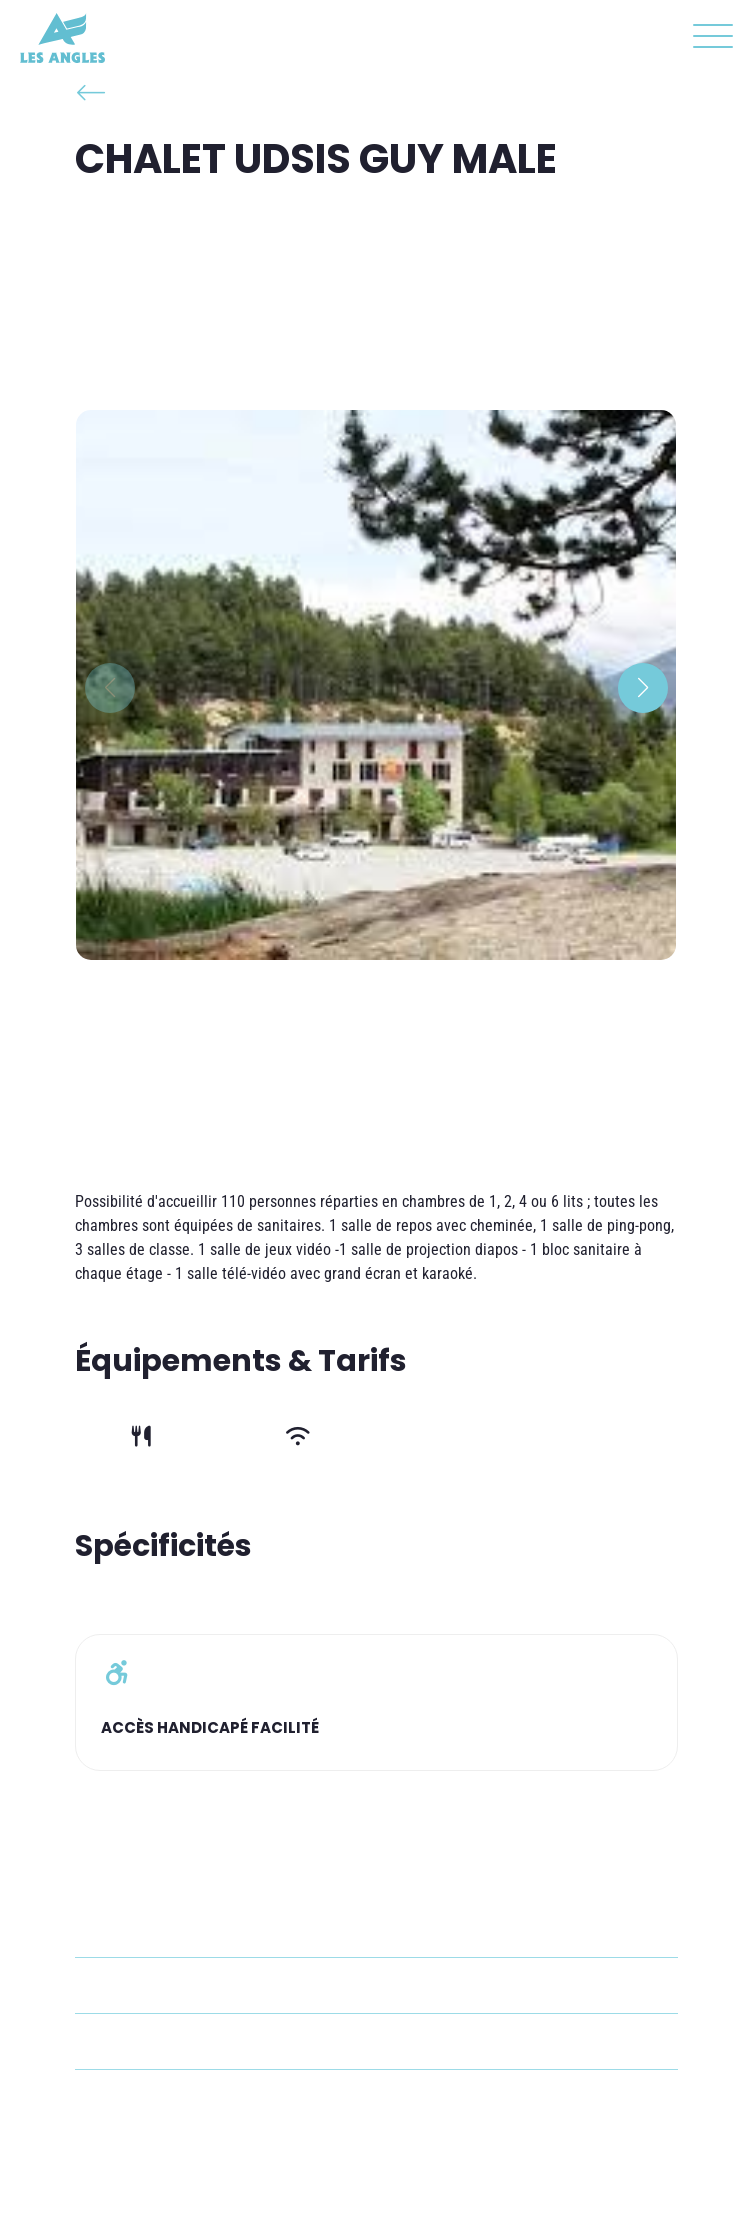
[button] (708, 40)
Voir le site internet (181, 2097)
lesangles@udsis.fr (180, 2041)
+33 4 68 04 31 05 (177, 1985)
